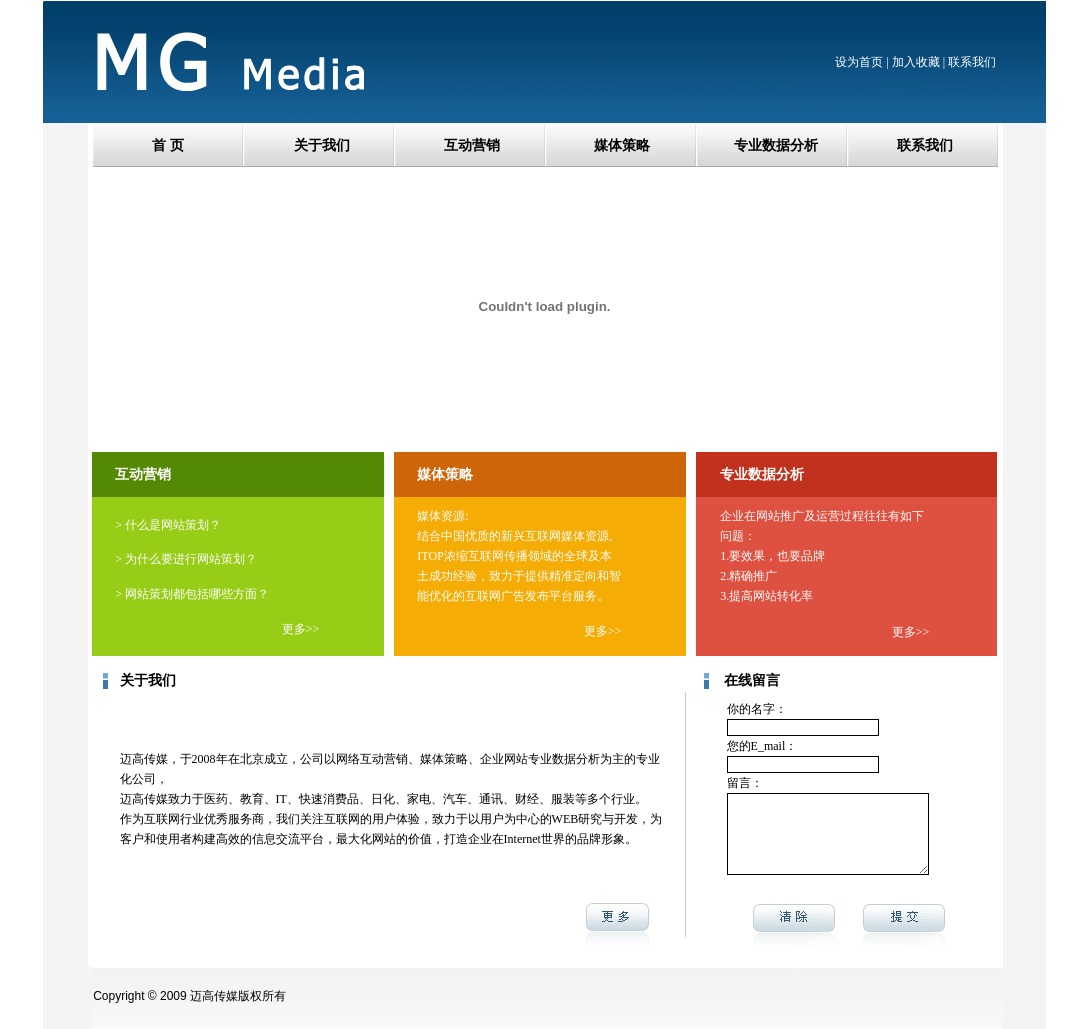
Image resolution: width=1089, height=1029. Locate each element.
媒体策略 (622, 145)
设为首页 (859, 62)
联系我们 (972, 62)
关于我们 (322, 145)
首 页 (168, 145)
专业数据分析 (776, 145)
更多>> (301, 629)
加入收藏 (916, 62)
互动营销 (472, 145)
